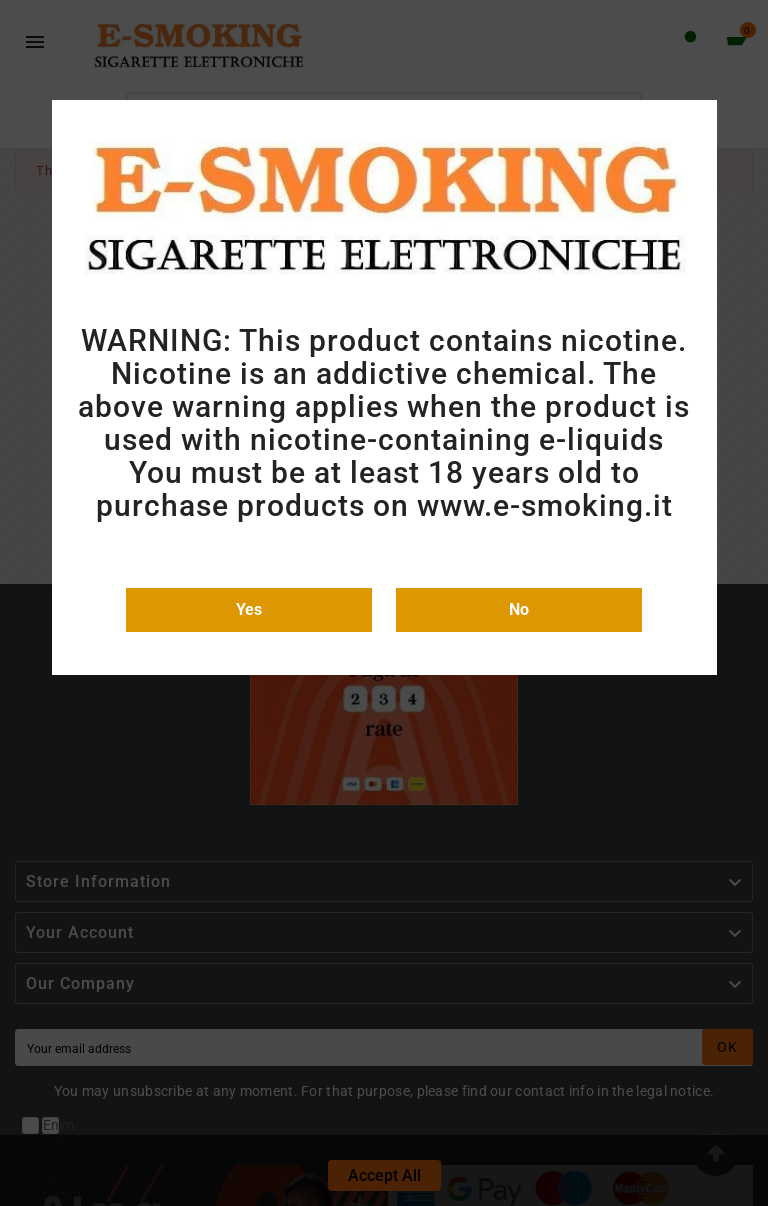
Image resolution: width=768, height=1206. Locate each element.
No (519, 609)
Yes (249, 609)
